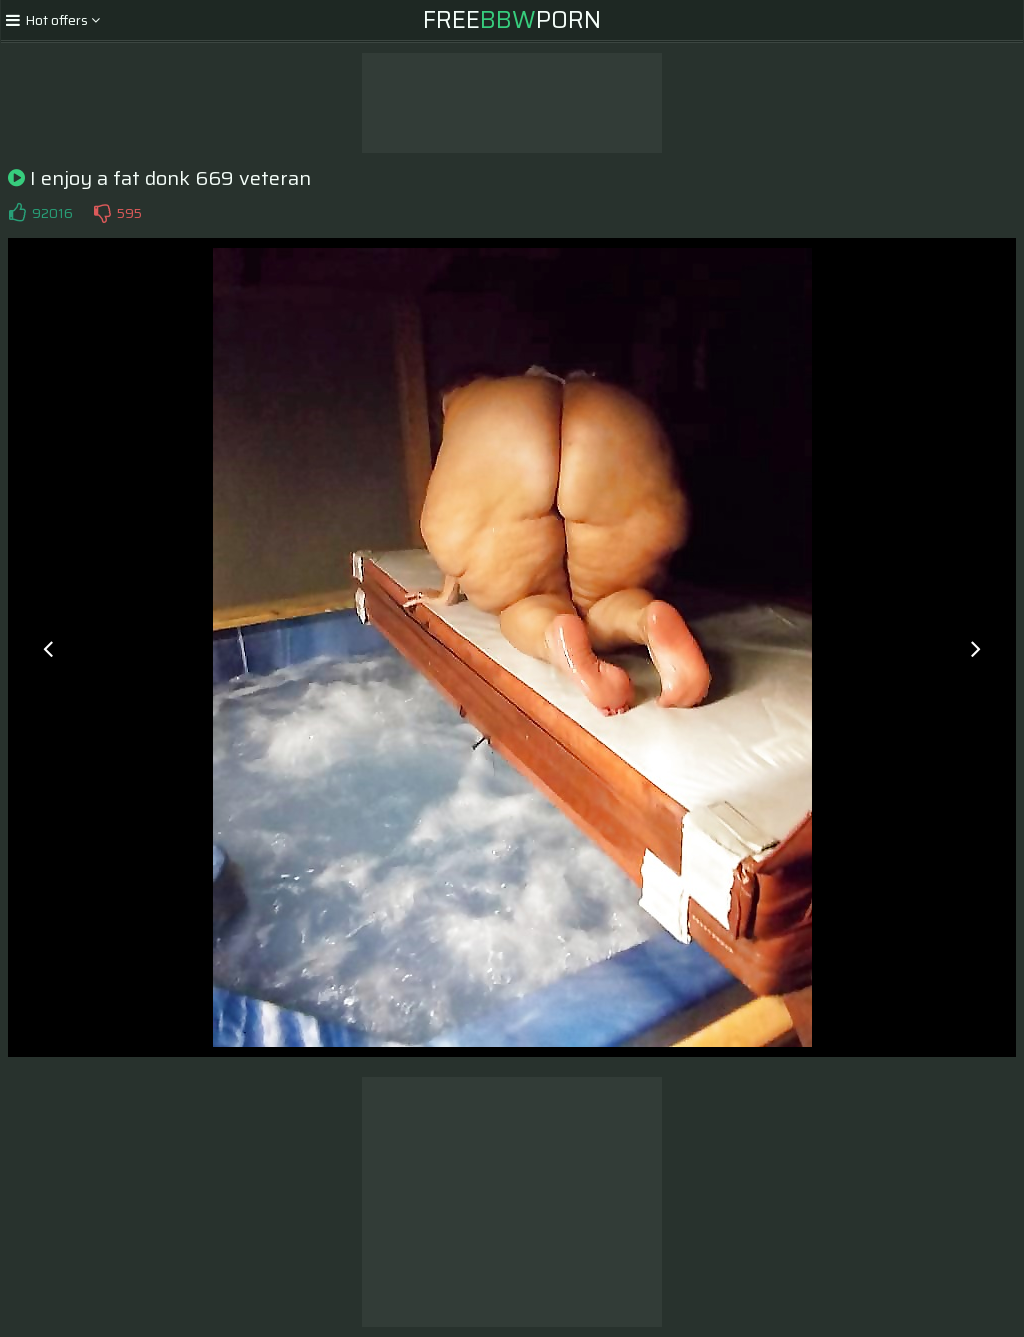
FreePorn (512, 20)
